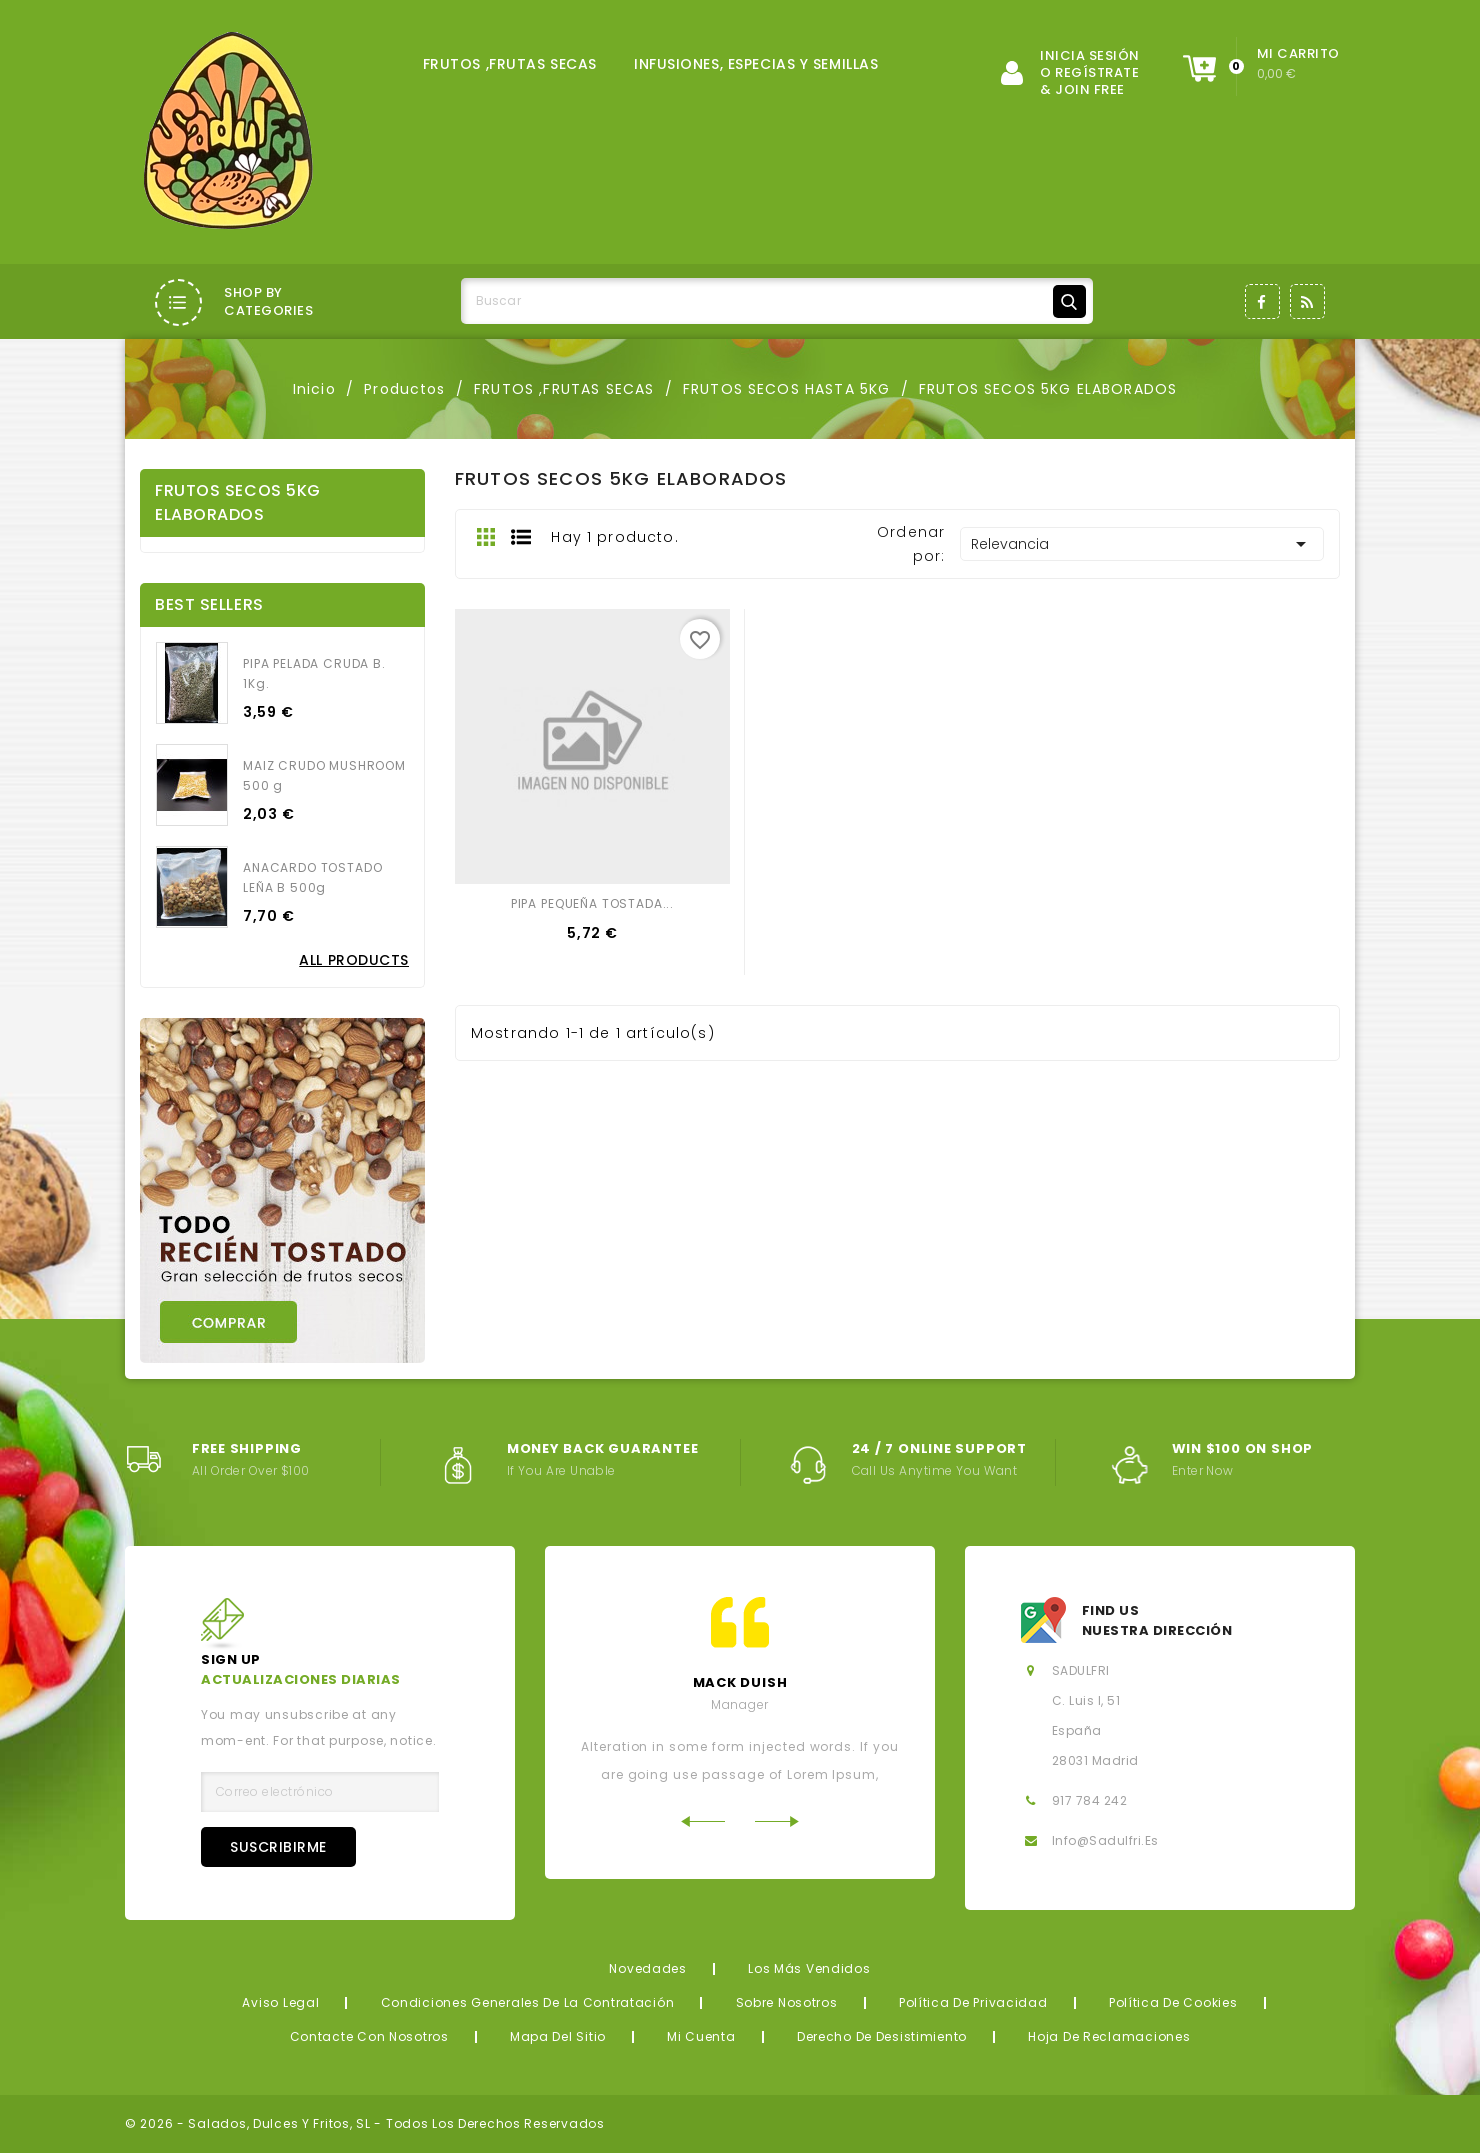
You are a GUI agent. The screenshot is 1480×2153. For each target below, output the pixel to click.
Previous (702, 1821)
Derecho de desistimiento (882, 2036)
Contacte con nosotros (369, 2036)
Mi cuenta (701, 2036)
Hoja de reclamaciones (1109, 2036)
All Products (354, 960)
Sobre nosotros (787, 2002)
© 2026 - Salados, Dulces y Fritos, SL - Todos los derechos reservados (365, 2123)
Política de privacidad (973, 2002)
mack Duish (740, 1682)
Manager (740, 1704)
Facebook (1262, 301)
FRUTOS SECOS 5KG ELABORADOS (238, 502)
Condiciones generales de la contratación (528, 2002)
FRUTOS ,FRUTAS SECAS (510, 64)
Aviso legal (280, 2002)
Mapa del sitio (558, 2036)
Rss (1307, 301)
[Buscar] (777, 301)
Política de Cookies (1173, 2002)
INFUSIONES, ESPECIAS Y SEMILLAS (756, 64)
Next (777, 1821)
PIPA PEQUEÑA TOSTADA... (592, 903)
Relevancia (1142, 544)
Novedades (647, 1968)
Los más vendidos (809, 1968)
